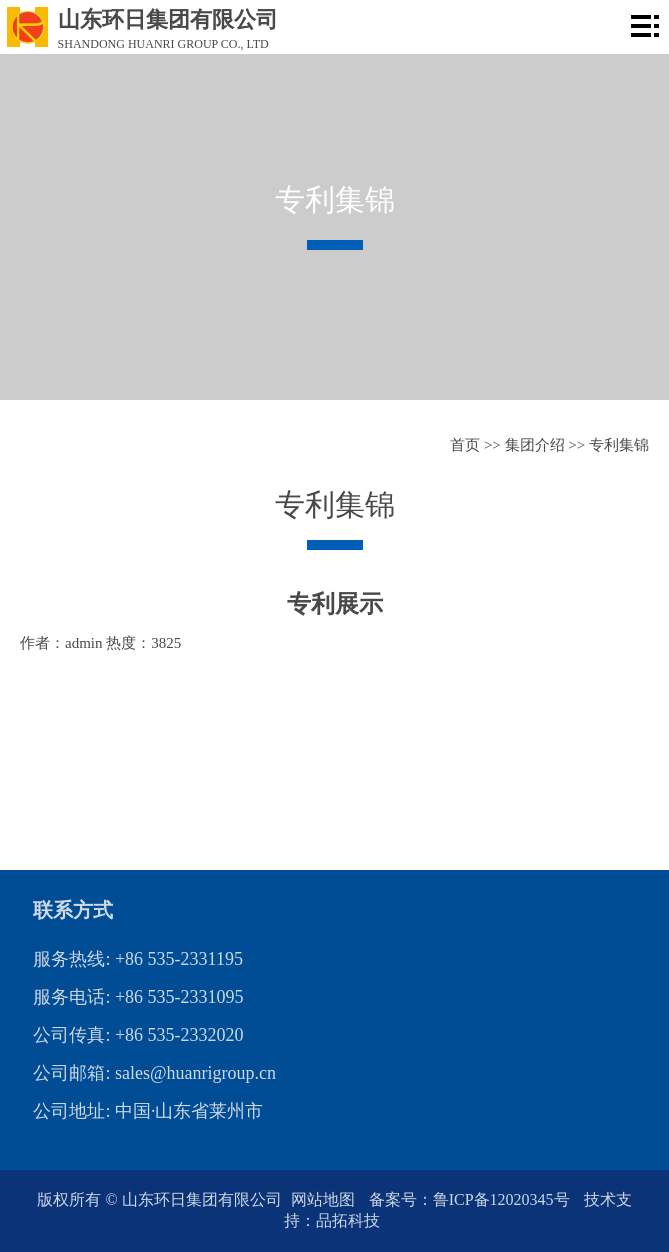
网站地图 (325, 1199)
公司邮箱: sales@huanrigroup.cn (154, 1073)
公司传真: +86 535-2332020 (138, 1035)
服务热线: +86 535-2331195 (137, 959)
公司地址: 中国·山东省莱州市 (148, 1111)
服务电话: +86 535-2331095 (138, 997)
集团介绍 (535, 445)
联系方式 (73, 910)
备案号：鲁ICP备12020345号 (471, 1199)
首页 (465, 445)
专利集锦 (619, 445)
